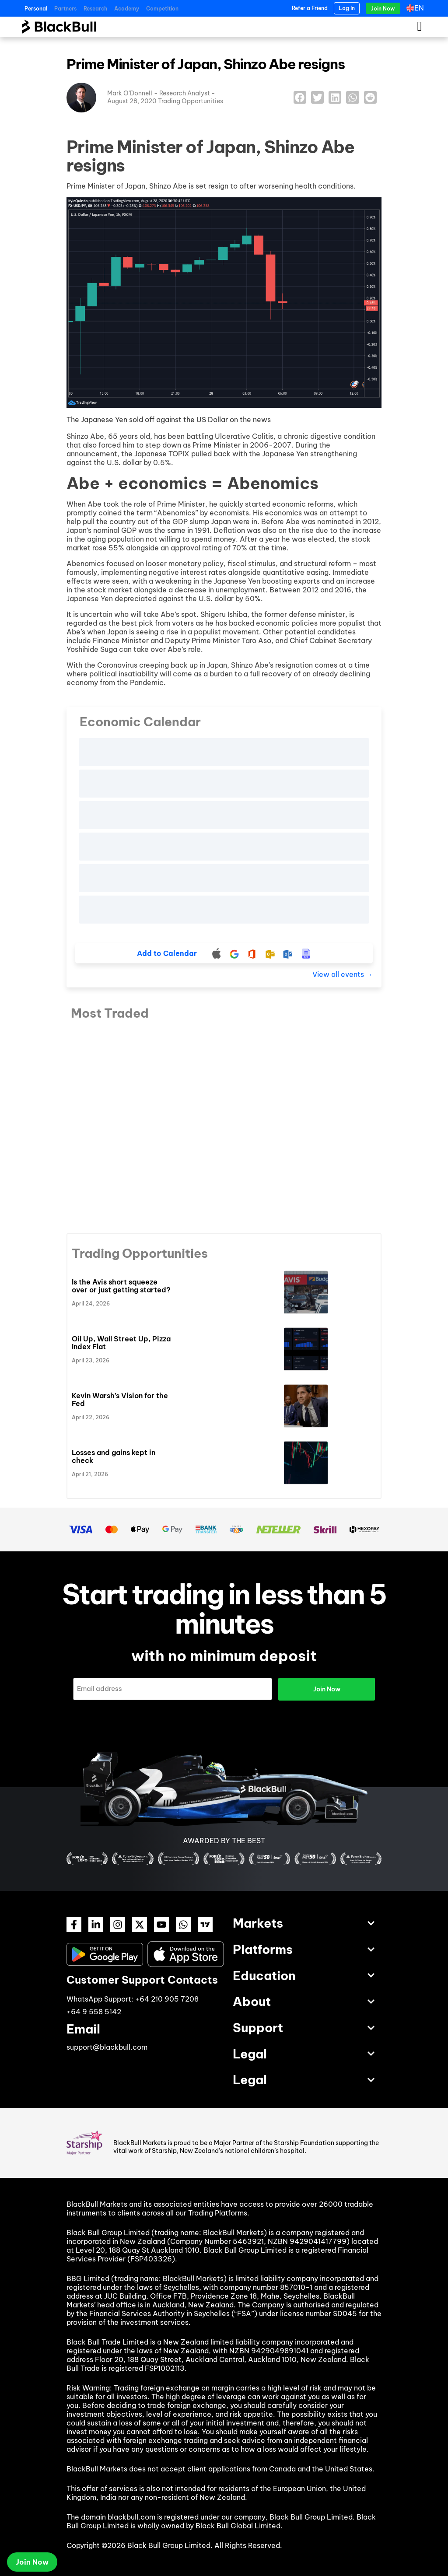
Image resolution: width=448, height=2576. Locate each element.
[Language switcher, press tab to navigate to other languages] (417, 8)
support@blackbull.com (106, 2047)
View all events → (342, 974)
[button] (300, 97)
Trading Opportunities (190, 101)
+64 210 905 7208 (167, 1999)
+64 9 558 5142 (93, 2011)
